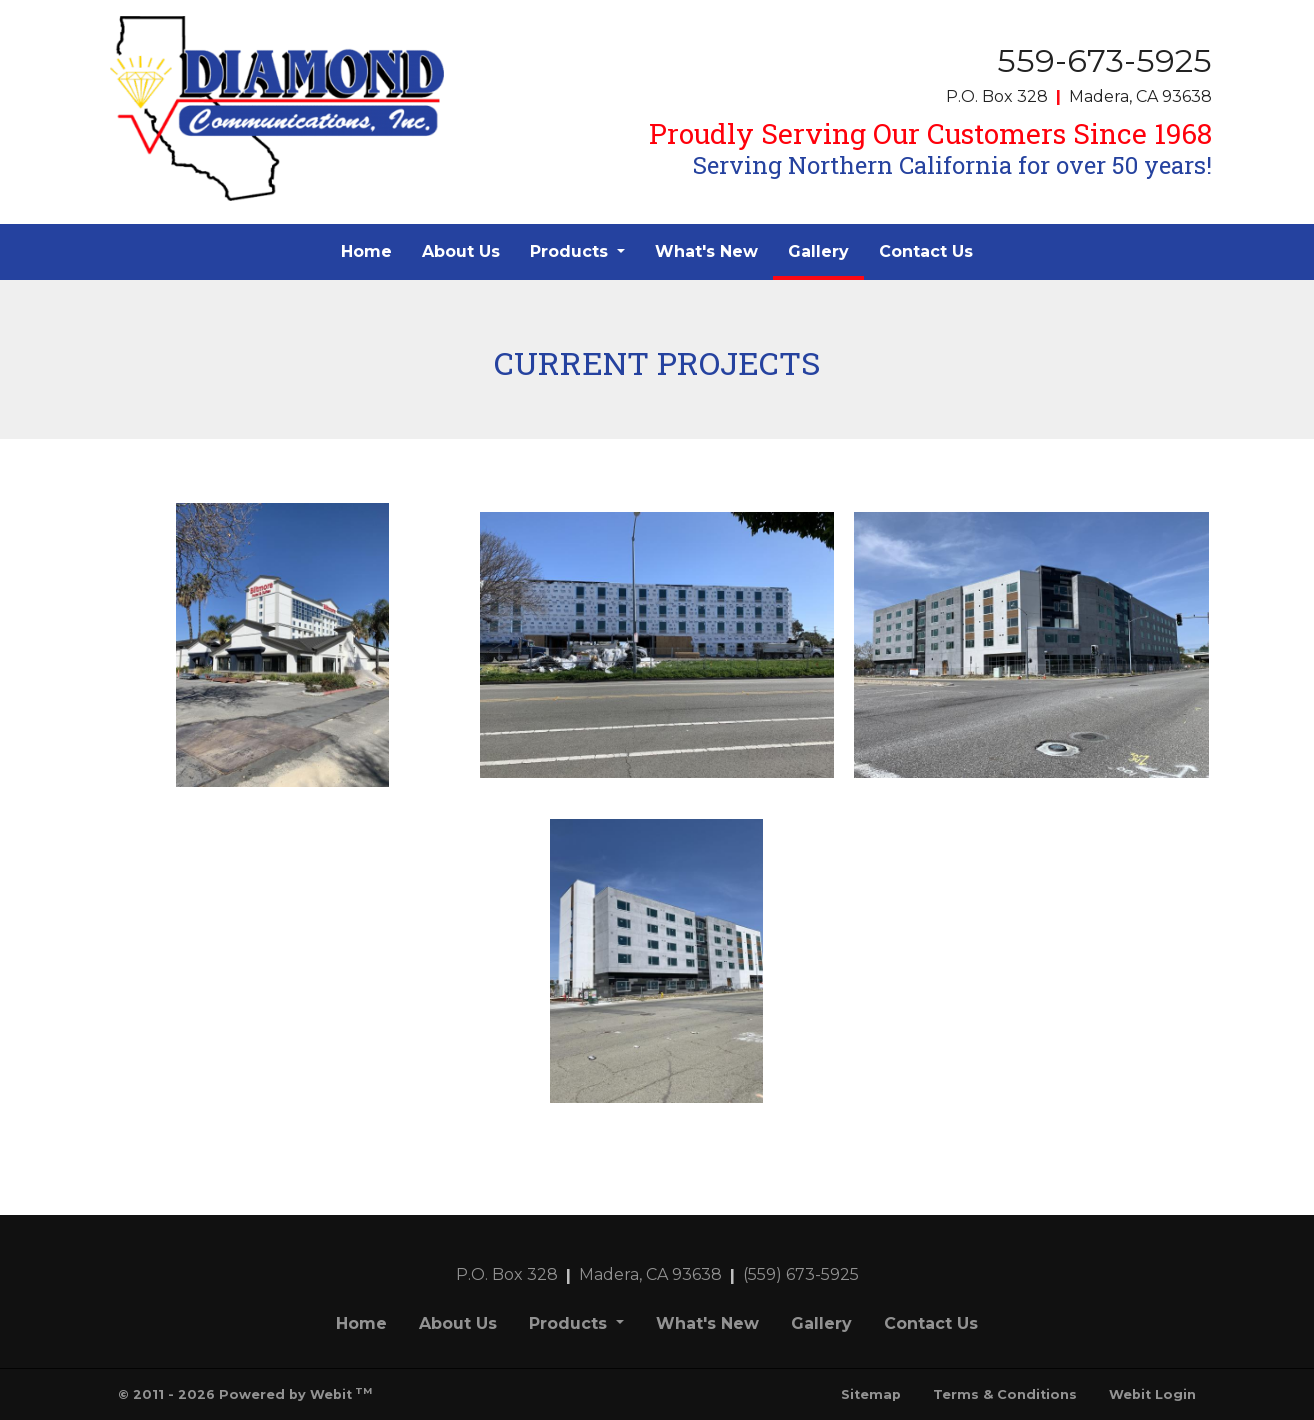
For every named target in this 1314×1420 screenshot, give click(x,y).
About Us (461, 251)
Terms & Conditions (1005, 1394)
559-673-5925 (1104, 60)
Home (366, 251)
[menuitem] (366, 252)
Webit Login (1152, 1394)
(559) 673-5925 (801, 1274)
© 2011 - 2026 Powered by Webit (245, 1393)
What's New (706, 251)
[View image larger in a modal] (282, 645)
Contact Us (926, 251)
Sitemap (871, 1394)
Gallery (826, 246)
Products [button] (571, 251)
